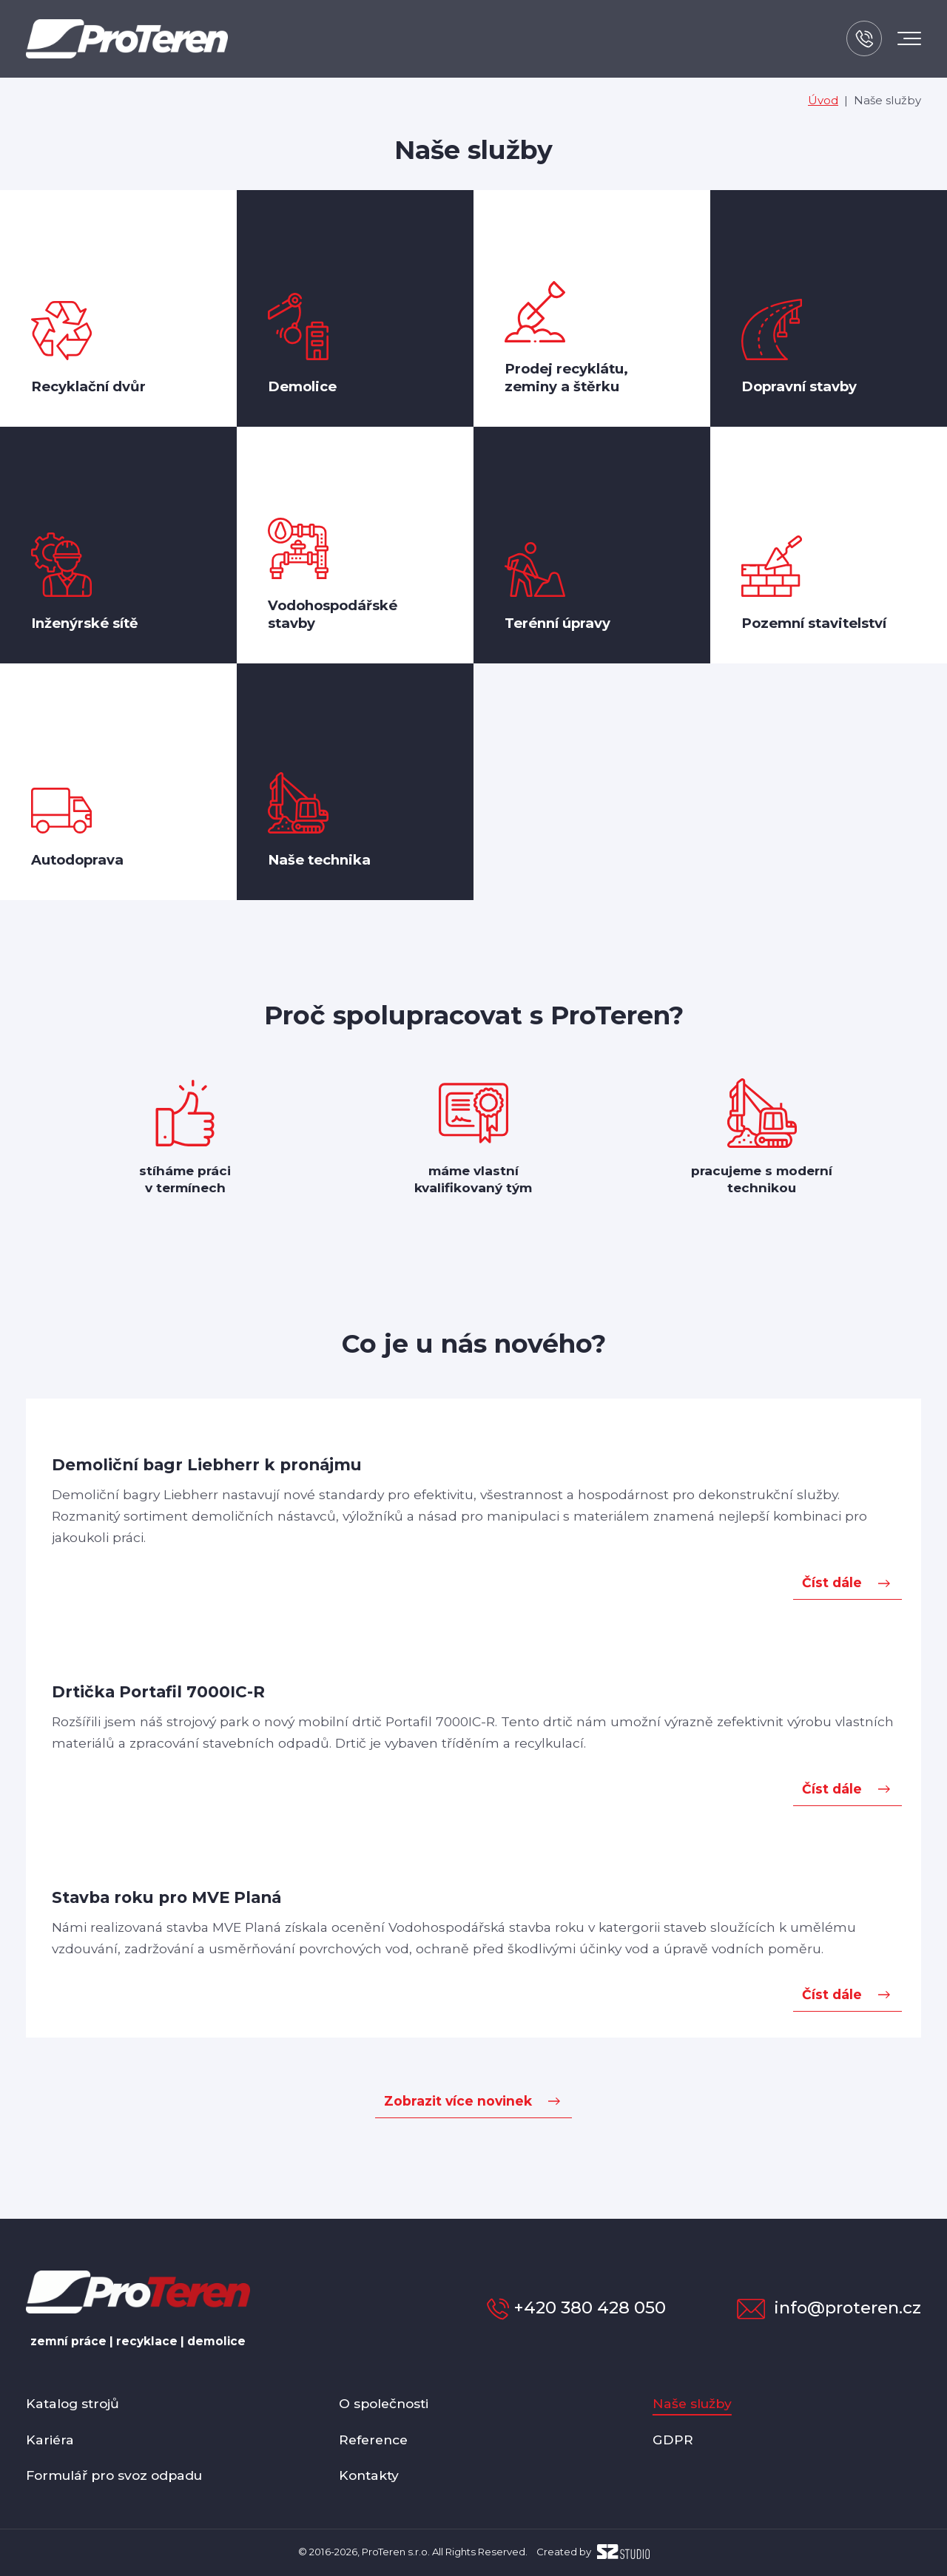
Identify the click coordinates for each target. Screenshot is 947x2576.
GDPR (673, 2439)
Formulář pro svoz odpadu (114, 2475)
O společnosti (383, 2403)
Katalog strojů (72, 2403)
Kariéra (50, 2439)
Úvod (823, 100)
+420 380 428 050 (576, 2307)
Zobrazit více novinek (458, 2101)
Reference (373, 2439)
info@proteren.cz (829, 2307)
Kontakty (369, 2475)
